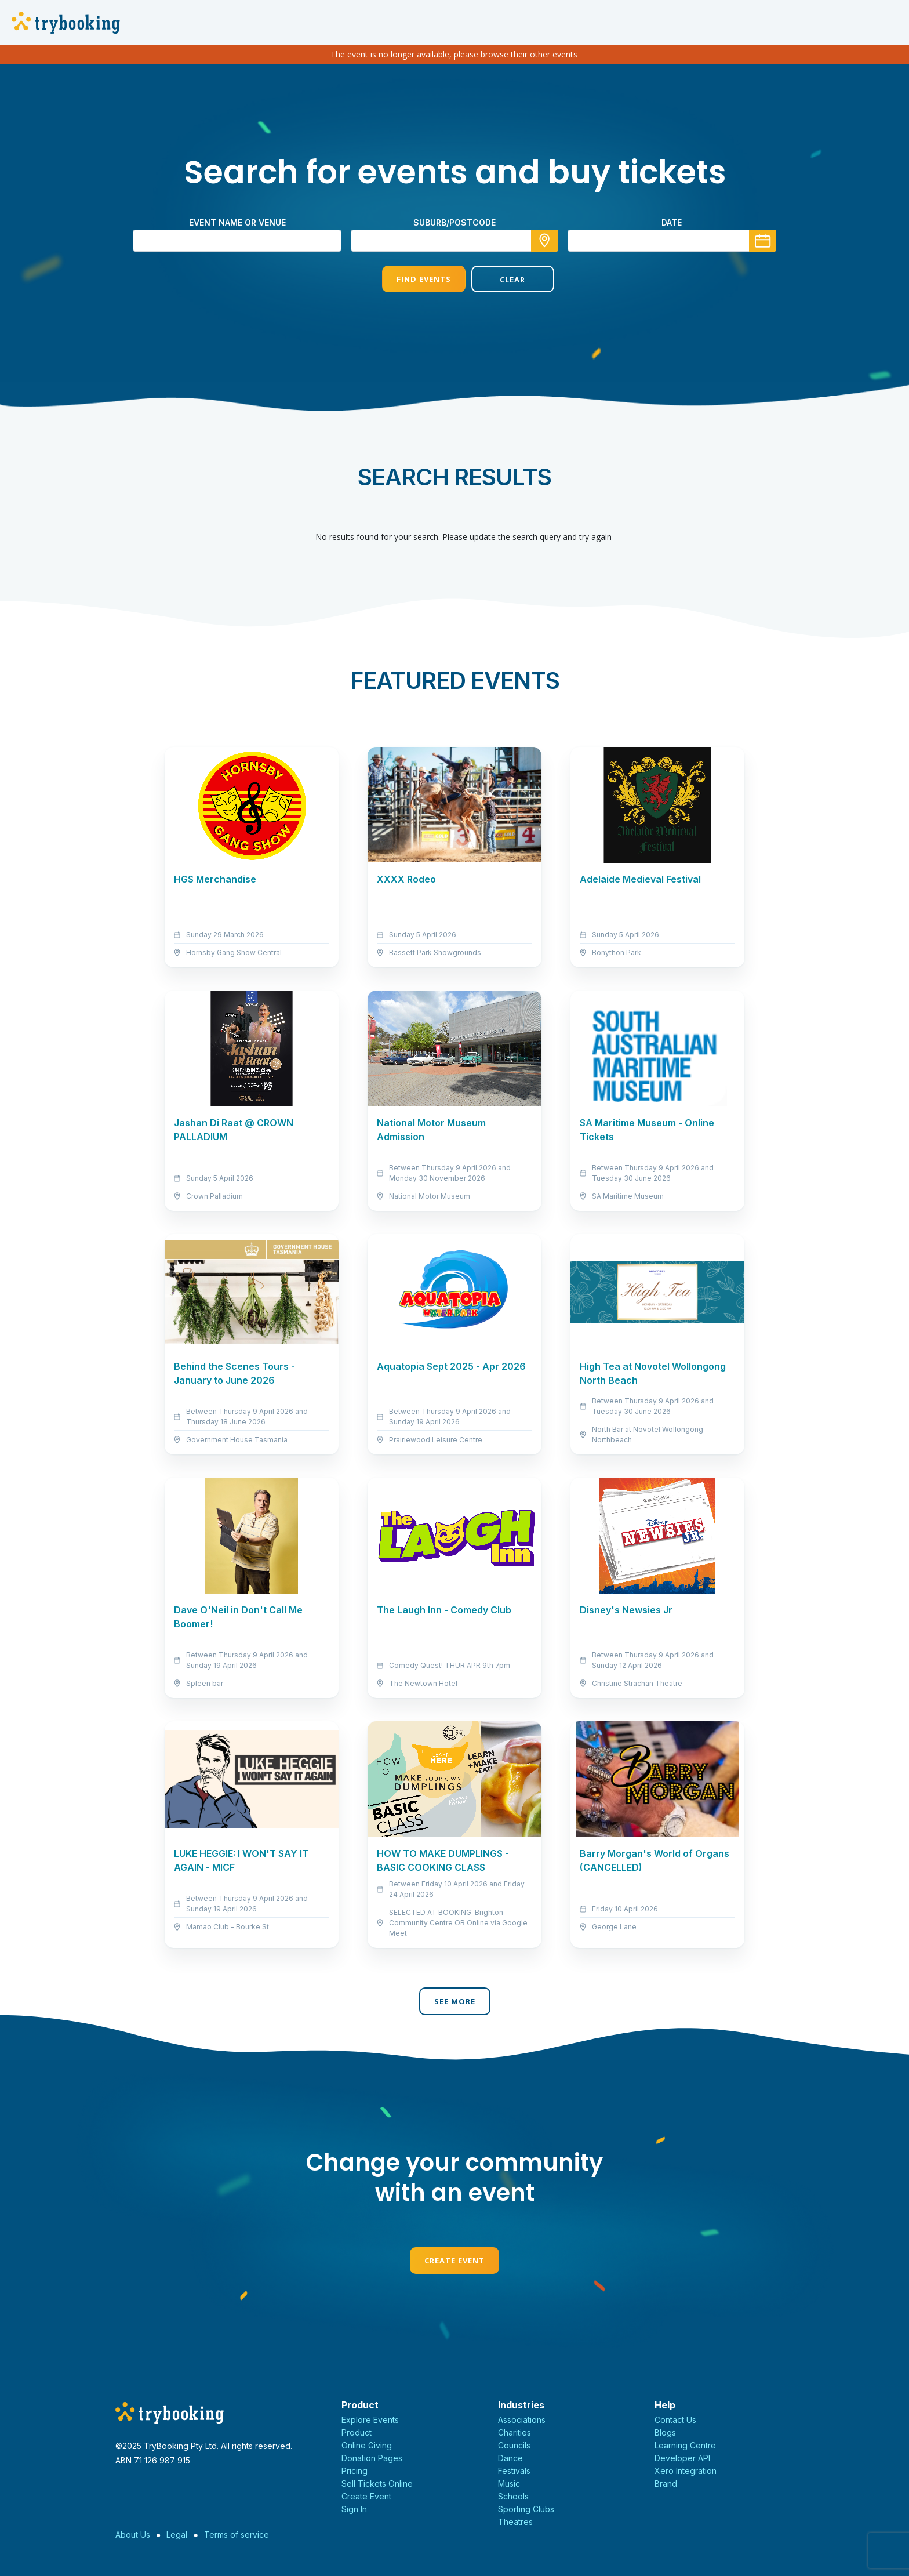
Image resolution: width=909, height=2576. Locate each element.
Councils (514, 2445)
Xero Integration (686, 2471)
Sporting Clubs (526, 2509)
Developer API (682, 2458)
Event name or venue (237, 222)
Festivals (514, 2471)
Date (671, 222)
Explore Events (370, 2420)
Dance (510, 2458)
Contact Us (675, 2420)
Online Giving (366, 2445)
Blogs (665, 2432)
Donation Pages (371, 2458)
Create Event (454, 2260)
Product (356, 2432)
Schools (513, 2496)
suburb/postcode (454, 222)
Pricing (354, 2471)
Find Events (410, 279)
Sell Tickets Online (377, 2483)
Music (509, 2483)
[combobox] (454, 241)
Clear (499, 279)
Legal (176, 2534)
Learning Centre (685, 2445)
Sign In (354, 2509)
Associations (522, 2420)
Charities (514, 2432)
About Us (132, 2534)
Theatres (515, 2522)
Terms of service (236, 2534)
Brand (666, 2483)
